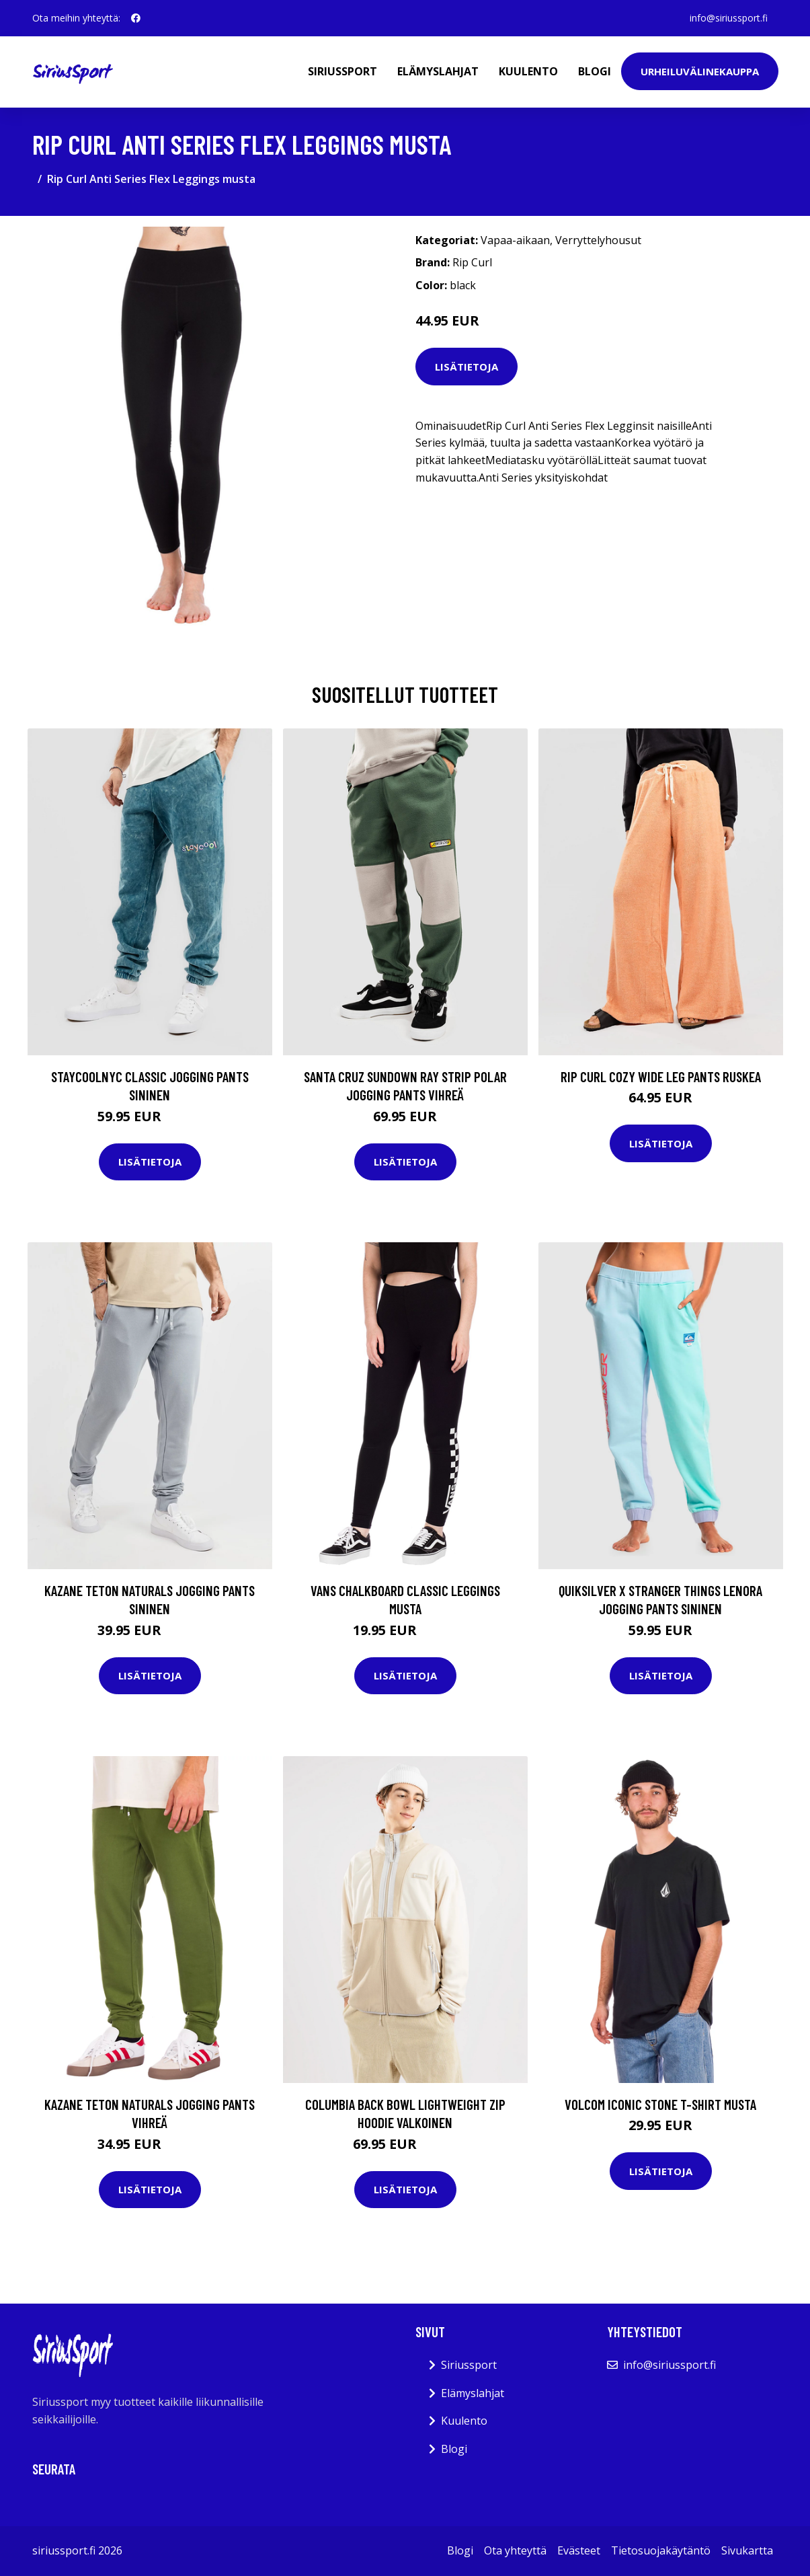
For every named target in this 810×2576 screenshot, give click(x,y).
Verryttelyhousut (598, 240)
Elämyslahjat (438, 71)
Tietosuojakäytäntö (661, 2550)
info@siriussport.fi (729, 17)
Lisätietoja (466, 366)
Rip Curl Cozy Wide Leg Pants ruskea (661, 1076)
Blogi (594, 71)
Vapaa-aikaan (515, 240)
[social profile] (136, 18)
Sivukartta (747, 2550)
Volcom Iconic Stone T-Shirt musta (660, 2104)
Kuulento (528, 71)
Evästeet (578, 2550)
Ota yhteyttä (515, 2550)
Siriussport (342, 71)
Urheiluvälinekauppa (700, 71)
